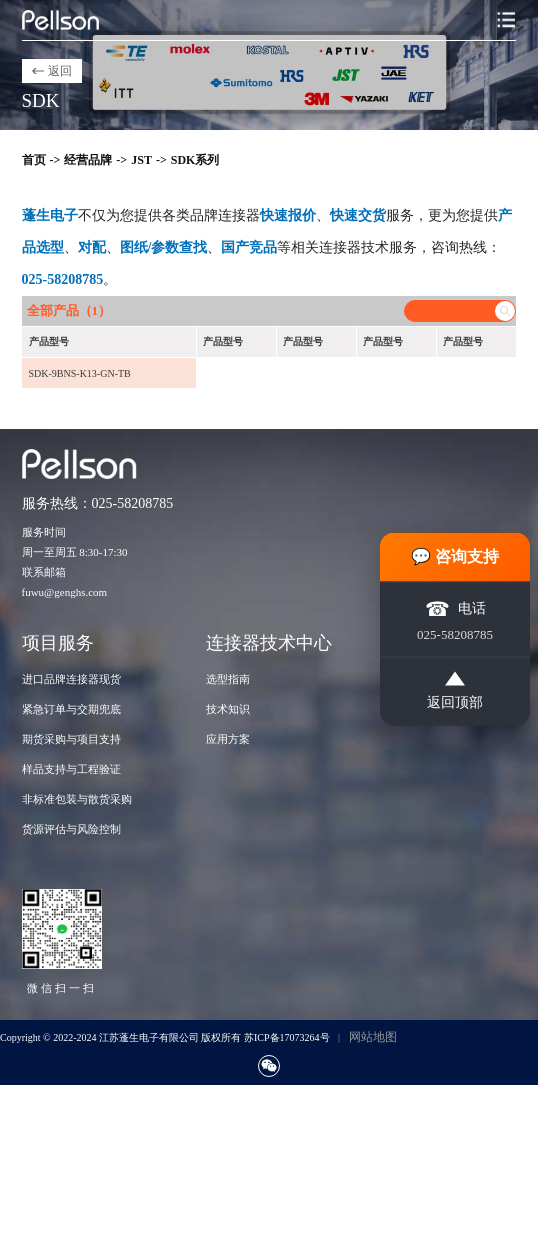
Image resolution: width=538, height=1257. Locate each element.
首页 (34, 160)
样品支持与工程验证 (71, 769)
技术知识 (228, 709)
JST (141, 160)
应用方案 (228, 739)
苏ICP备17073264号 (287, 1037)
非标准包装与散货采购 (77, 799)
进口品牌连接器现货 (71, 679)
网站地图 (373, 1037)
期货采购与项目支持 (71, 739)
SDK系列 (195, 160)
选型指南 (228, 679)
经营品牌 (88, 160)
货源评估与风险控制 (71, 829)
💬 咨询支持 (455, 555)
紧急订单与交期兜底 (71, 709)
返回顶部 (455, 690)
